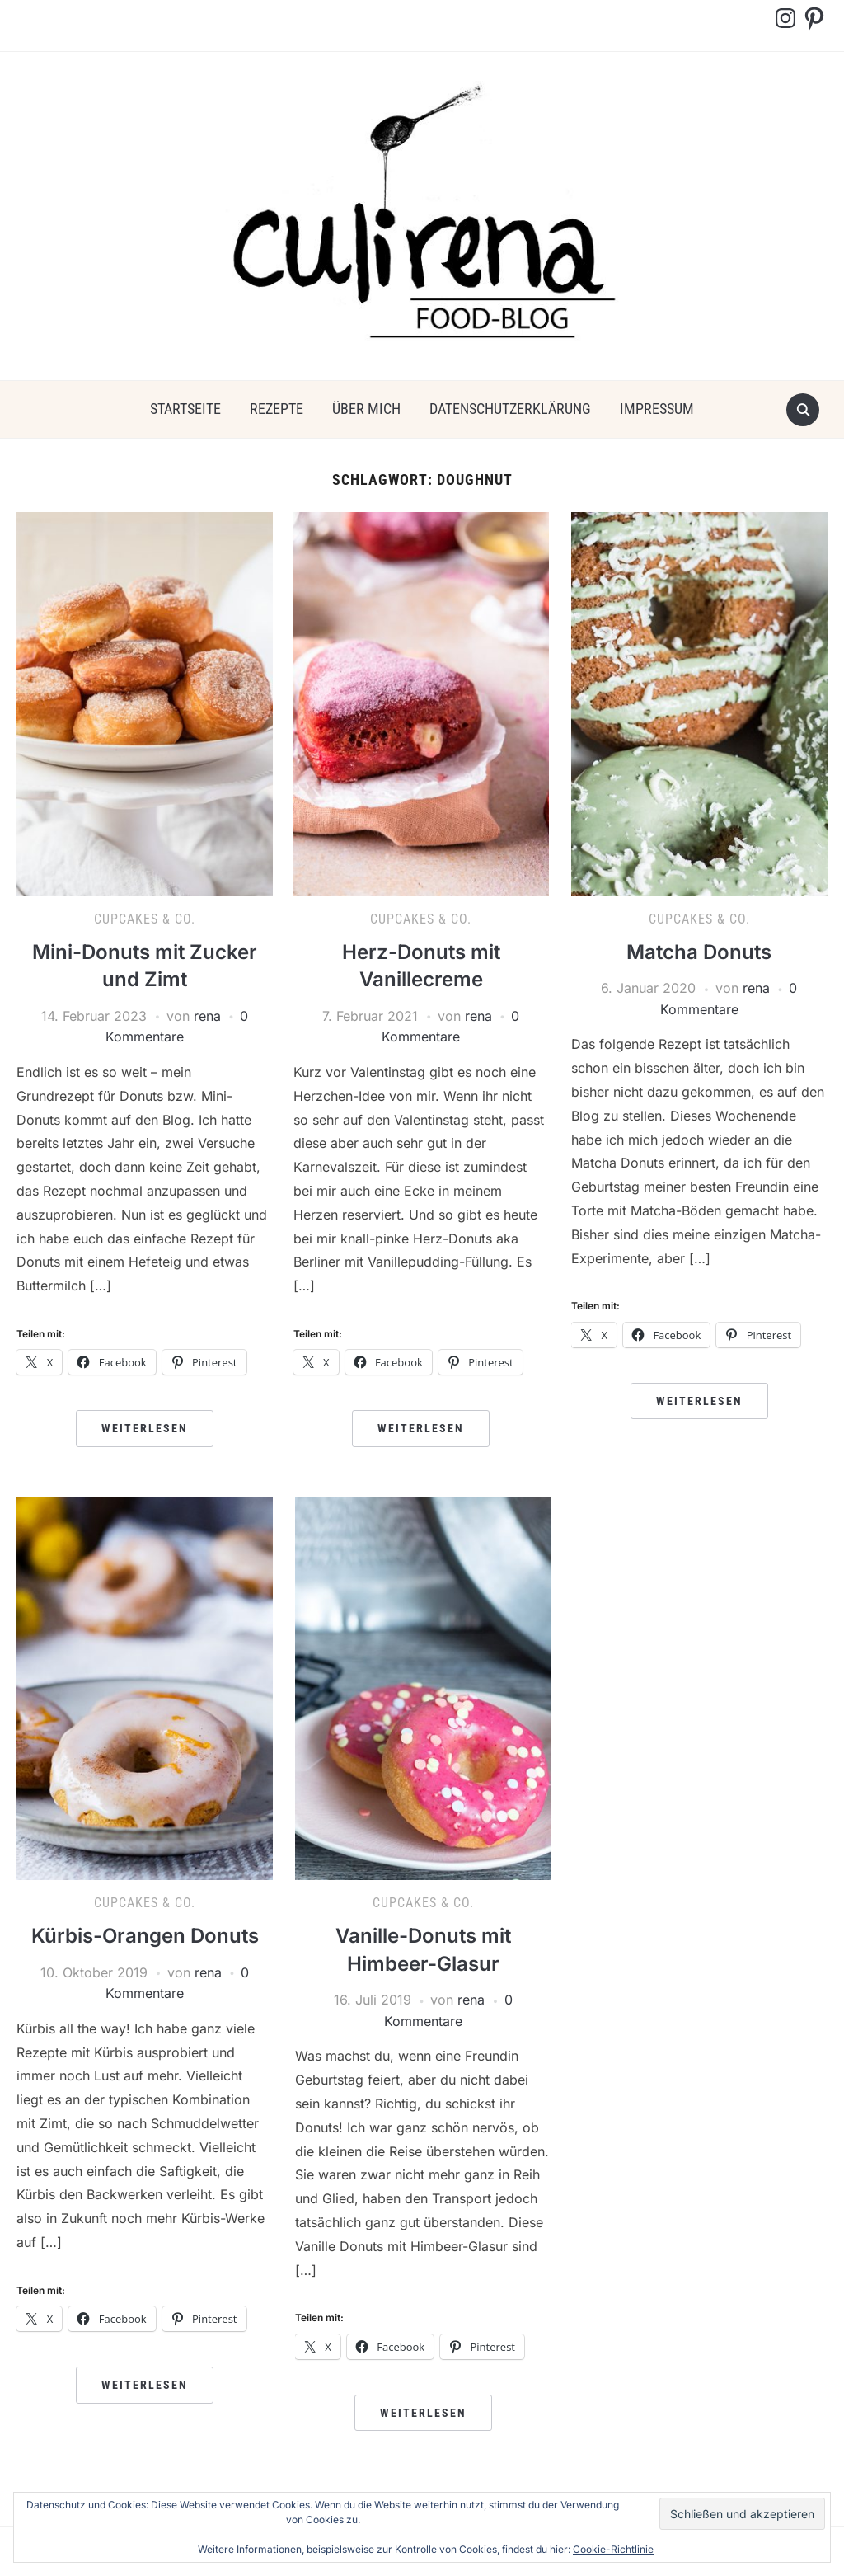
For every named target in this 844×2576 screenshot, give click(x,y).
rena (207, 1016)
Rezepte (276, 408)
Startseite (185, 408)
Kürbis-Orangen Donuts (145, 1936)
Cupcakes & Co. (144, 919)
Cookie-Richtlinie (613, 2549)
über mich (366, 408)
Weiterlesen (144, 1428)
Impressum (657, 408)
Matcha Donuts (698, 952)
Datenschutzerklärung (510, 408)
